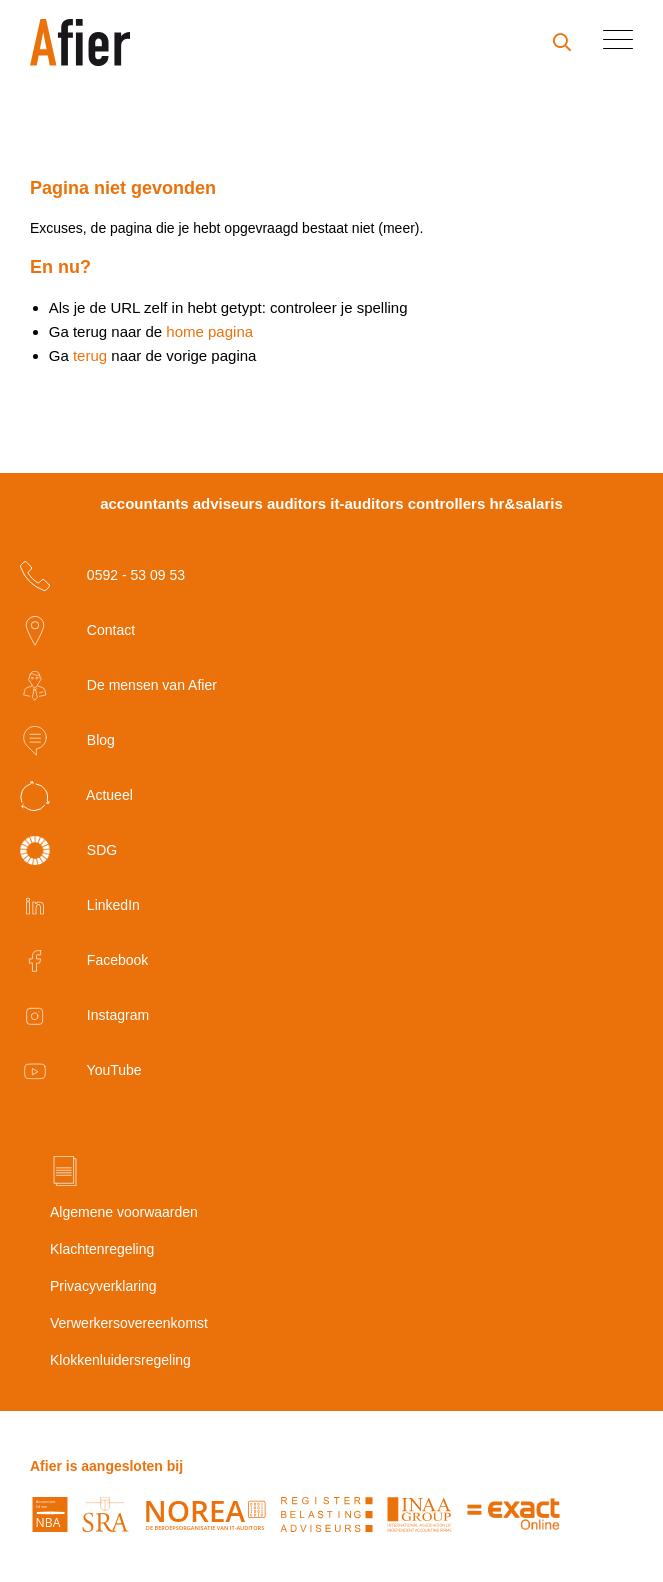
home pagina (209, 331)
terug (90, 355)
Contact (77, 631)
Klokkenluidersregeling (120, 1360)
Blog (67, 741)
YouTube (81, 1071)
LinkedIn (80, 906)
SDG (68, 851)
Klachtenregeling (102, 1249)
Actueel (76, 796)
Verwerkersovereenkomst (129, 1323)
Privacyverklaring (103, 1286)
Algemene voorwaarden (124, 1212)
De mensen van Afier (118, 686)
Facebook (84, 961)
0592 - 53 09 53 (102, 576)
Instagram (84, 1016)
